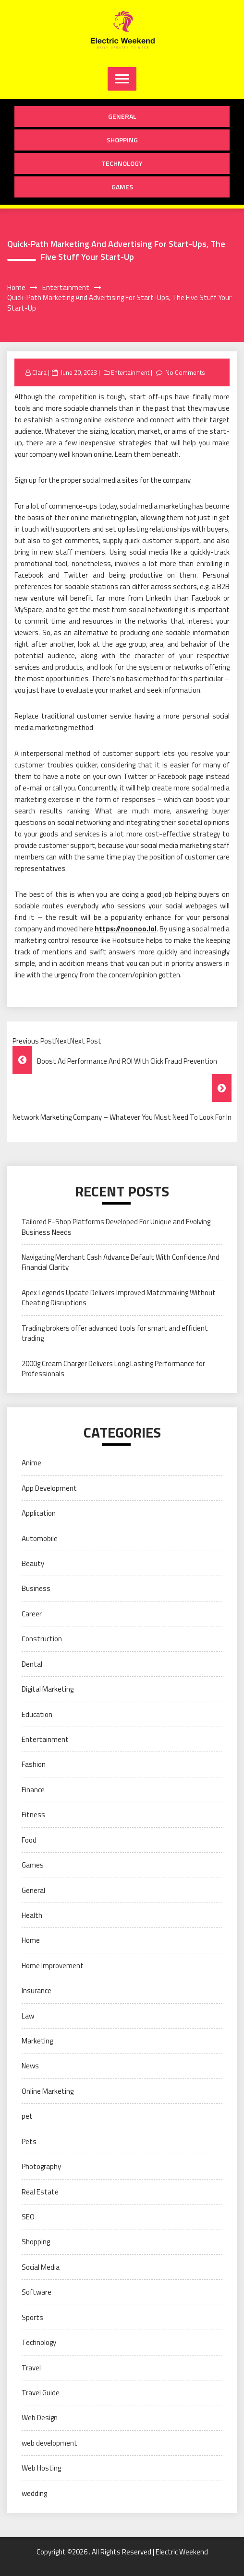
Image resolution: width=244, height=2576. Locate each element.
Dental (32, 1664)
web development (49, 2442)
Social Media (41, 2267)
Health (32, 1915)
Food (29, 1839)
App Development (49, 1488)
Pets (29, 2141)
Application (39, 1513)
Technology (122, 163)
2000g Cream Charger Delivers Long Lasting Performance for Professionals (113, 1368)
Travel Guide (41, 2392)
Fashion (34, 1764)
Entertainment (130, 372)
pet (27, 2116)
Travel (31, 2367)
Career (32, 1613)
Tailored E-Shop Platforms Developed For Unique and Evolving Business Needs (116, 1226)
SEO (28, 2216)
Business (36, 1588)
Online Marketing (47, 2091)
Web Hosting (41, 2467)
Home (31, 1940)
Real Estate (40, 2191)
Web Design (40, 2417)
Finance (33, 1789)
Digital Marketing (47, 1688)
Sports (32, 2317)
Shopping (122, 140)
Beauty (33, 1563)
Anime (31, 1462)
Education (37, 1714)
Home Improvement (53, 1965)
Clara (39, 372)
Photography (41, 2166)
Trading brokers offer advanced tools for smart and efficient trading (115, 1333)
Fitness (33, 1814)
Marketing (37, 2040)
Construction (42, 1638)
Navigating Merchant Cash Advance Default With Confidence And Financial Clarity (121, 1262)
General (122, 116)
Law (28, 2015)
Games (122, 187)
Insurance (36, 1990)
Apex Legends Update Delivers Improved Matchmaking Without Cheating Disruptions (119, 1297)
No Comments (185, 372)
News (30, 2065)
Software (36, 2292)
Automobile (40, 1538)
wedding (34, 2493)
